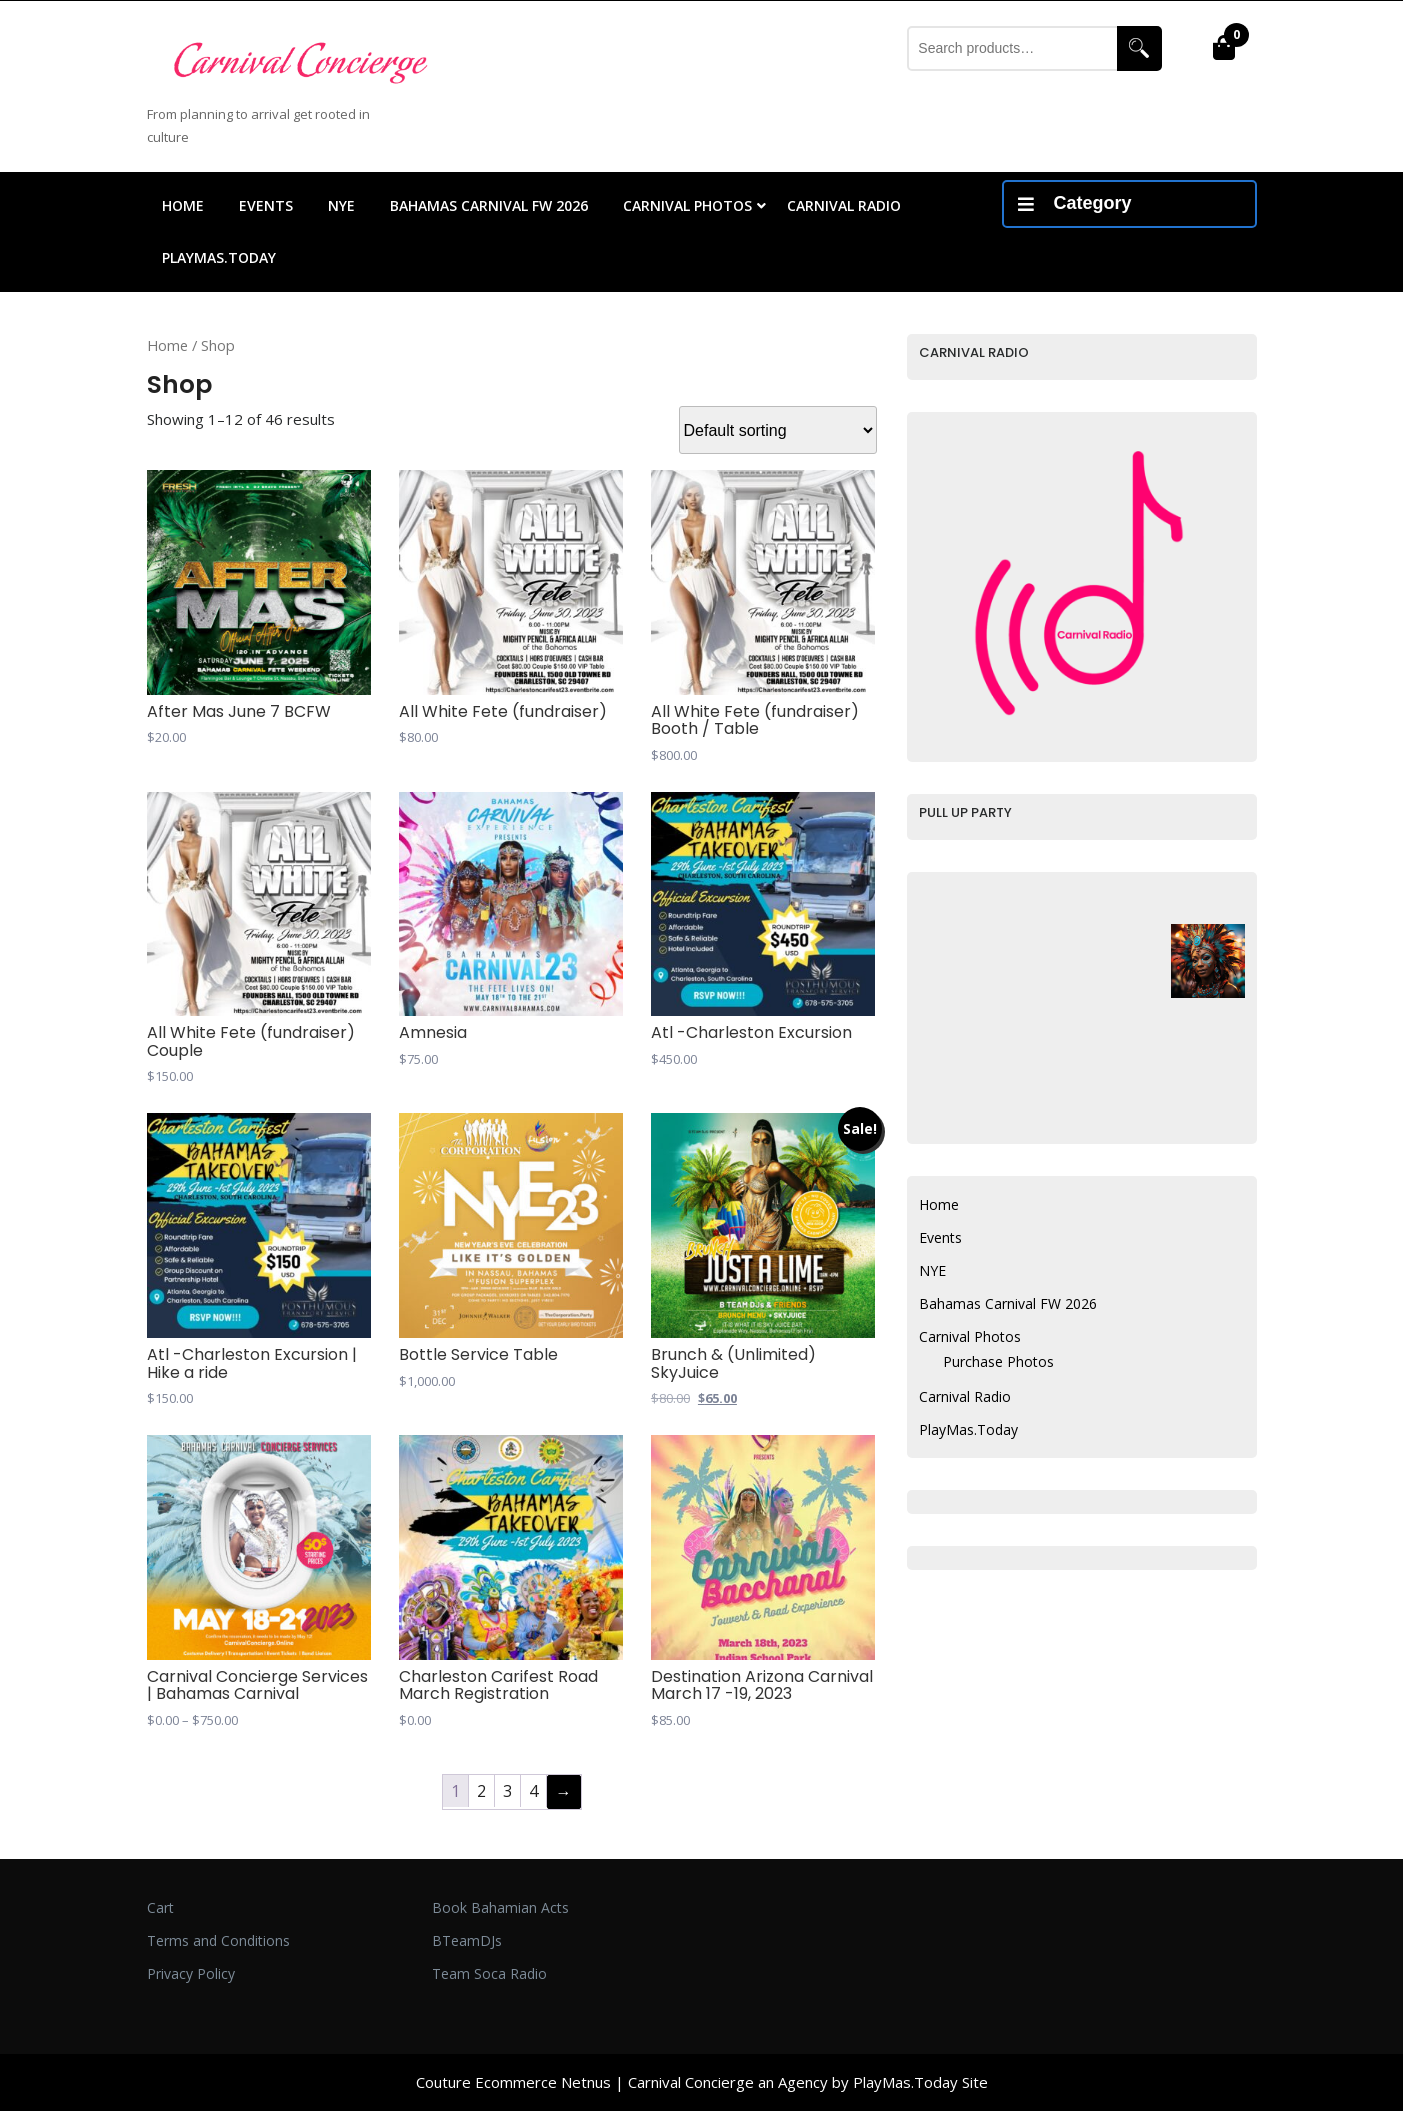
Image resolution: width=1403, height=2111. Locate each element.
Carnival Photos (687, 205)
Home (183, 205)
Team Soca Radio (489, 1973)
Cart (160, 1907)
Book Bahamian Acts (500, 1907)
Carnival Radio (844, 205)
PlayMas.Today (219, 257)
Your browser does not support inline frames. (1039, 467)
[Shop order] (778, 430)
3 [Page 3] (507, 1791)
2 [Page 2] (481, 1791)
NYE (341, 205)
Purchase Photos (998, 1361)
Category (1075, 203)
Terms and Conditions (218, 1940)
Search (1139, 48)
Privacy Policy (191, 1973)
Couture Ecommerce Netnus (513, 2082)
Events (266, 205)
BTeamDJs (467, 1940)
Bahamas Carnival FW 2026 (489, 205)
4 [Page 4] (533, 1791)
